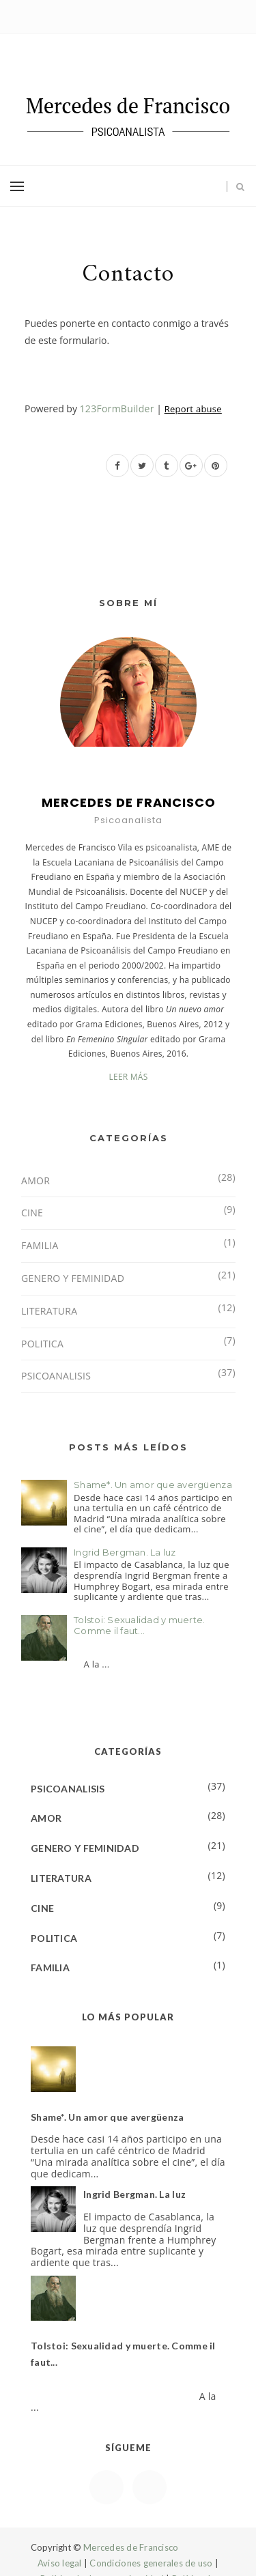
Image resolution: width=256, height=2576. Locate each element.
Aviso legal (60, 2563)
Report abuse (193, 409)
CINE (32, 1212)
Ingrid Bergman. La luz (125, 1552)
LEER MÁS (128, 1077)
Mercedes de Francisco (130, 2547)
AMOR (35, 1180)
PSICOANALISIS (56, 1375)
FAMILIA (40, 1245)
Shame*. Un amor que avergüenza (153, 1484)
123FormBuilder (117, 408)
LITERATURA (49, 1310)
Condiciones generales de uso (150, 2563)
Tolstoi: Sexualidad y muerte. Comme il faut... (139, 1625)
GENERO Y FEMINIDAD (72, 1278)
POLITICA (42, 1343)
